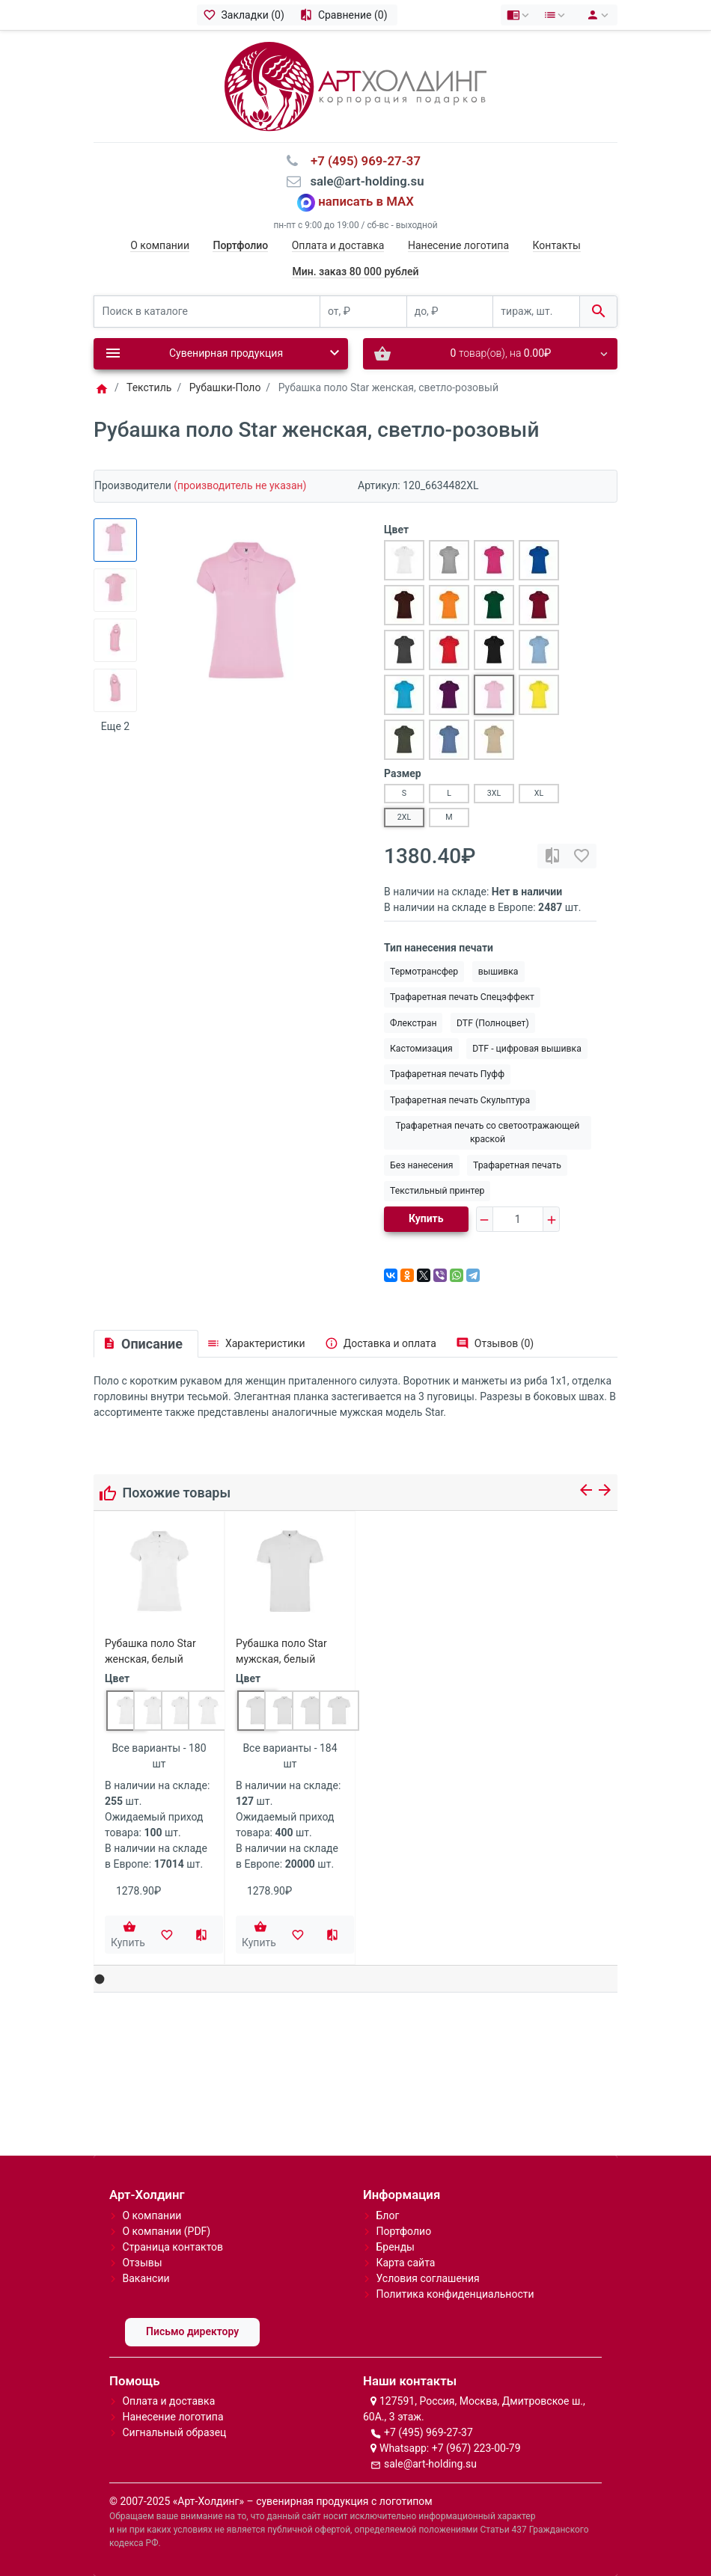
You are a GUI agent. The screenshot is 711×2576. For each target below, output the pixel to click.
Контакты (557, 245)
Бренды (395, 2247)
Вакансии (145, 2278)
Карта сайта (405, 2263)
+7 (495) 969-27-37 (428, 2432)
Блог (387, 2215)
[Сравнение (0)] (345, 14)
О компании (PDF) (166, 2231)
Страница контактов (172, 2247)
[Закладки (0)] (245, 14)
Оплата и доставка (338, 245)
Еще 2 (115, 726)
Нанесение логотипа (458, 245)
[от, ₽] (363, 311)
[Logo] (355, 85)
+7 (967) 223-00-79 (476, 2448)
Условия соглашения (427, 2278)
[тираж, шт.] (536, 311)
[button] (100, 1979)
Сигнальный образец (174, 2432)
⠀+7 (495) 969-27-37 (361, 160)
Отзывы (142, 2263)
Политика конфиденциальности (455, 2294)
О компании (159, 245)
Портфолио (403, 2231)
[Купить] (129, 1935)
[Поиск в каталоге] (207, 311)
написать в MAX (366, 201)
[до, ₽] (450, 311)
